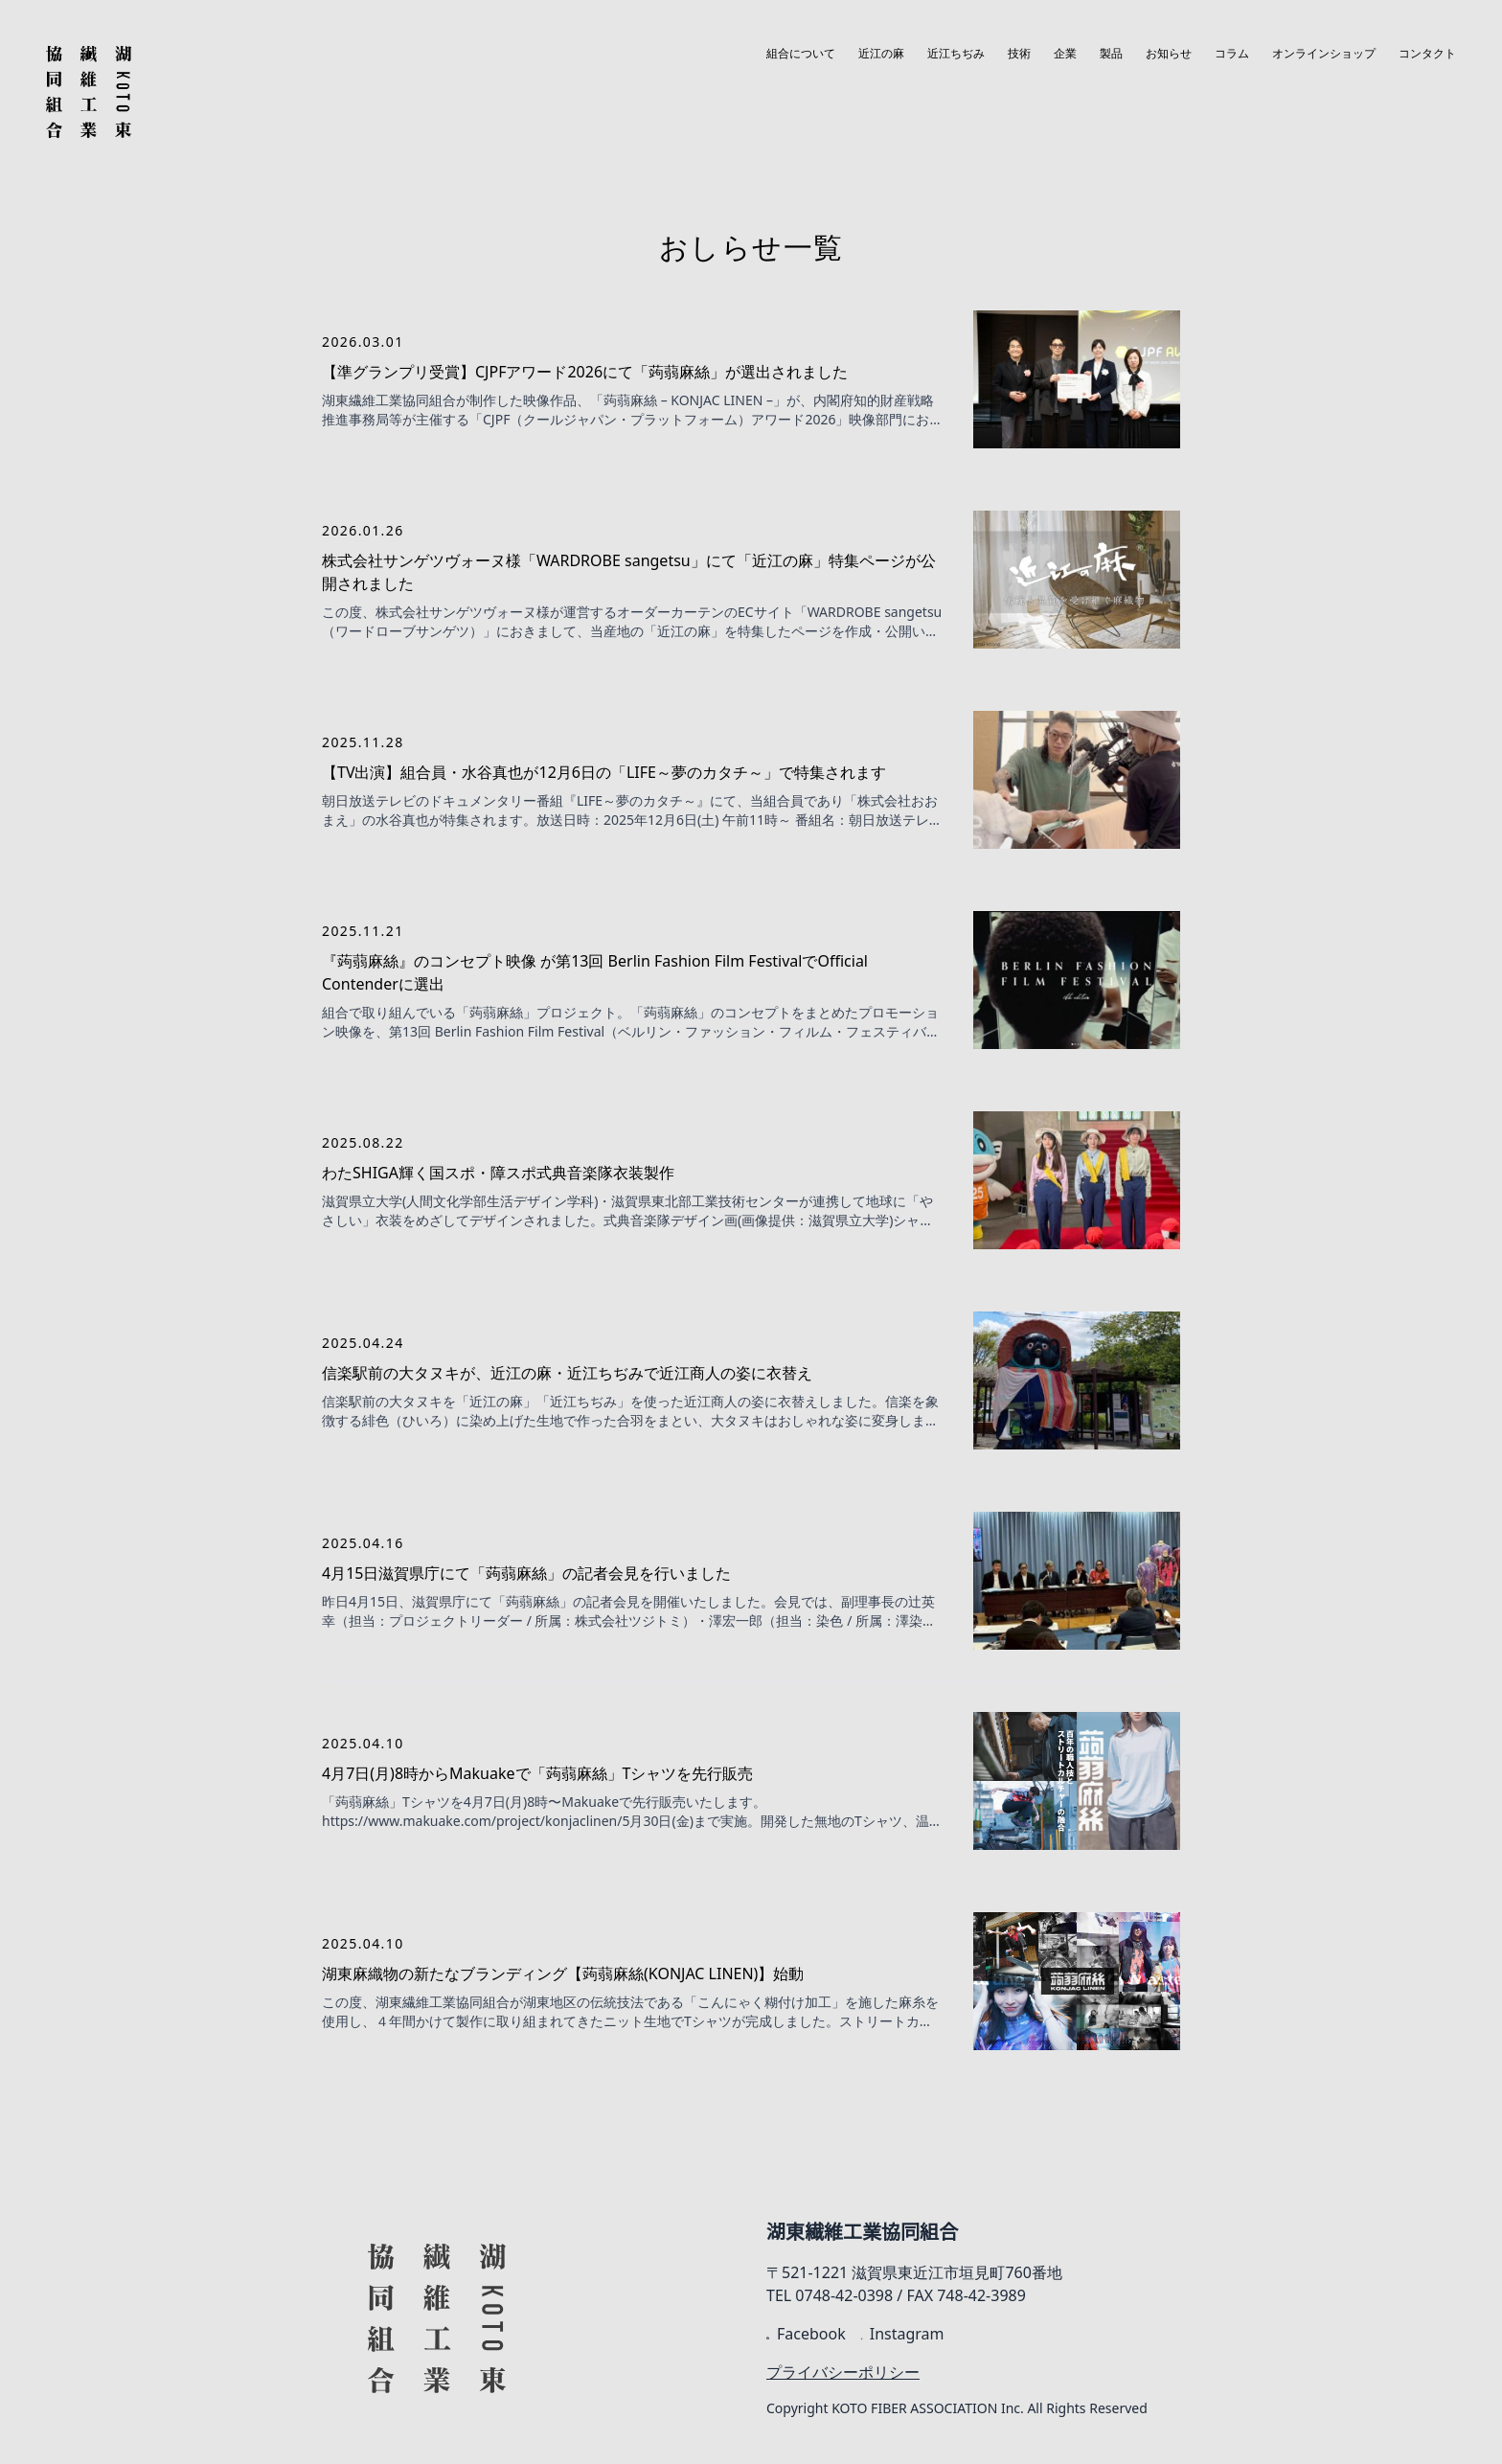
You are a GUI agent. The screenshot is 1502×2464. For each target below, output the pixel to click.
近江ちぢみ (956, 53)
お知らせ (1169, 53)
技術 (1019, 53)
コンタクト (1427, 53)
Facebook (806, 2333)
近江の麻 (881, 53)
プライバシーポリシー (843, 2372)
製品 (1111, 53)
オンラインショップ (1324, 53)
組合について (800, 53)
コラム (1232, 53)
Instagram (902, 2333)
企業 (1065, 53)
